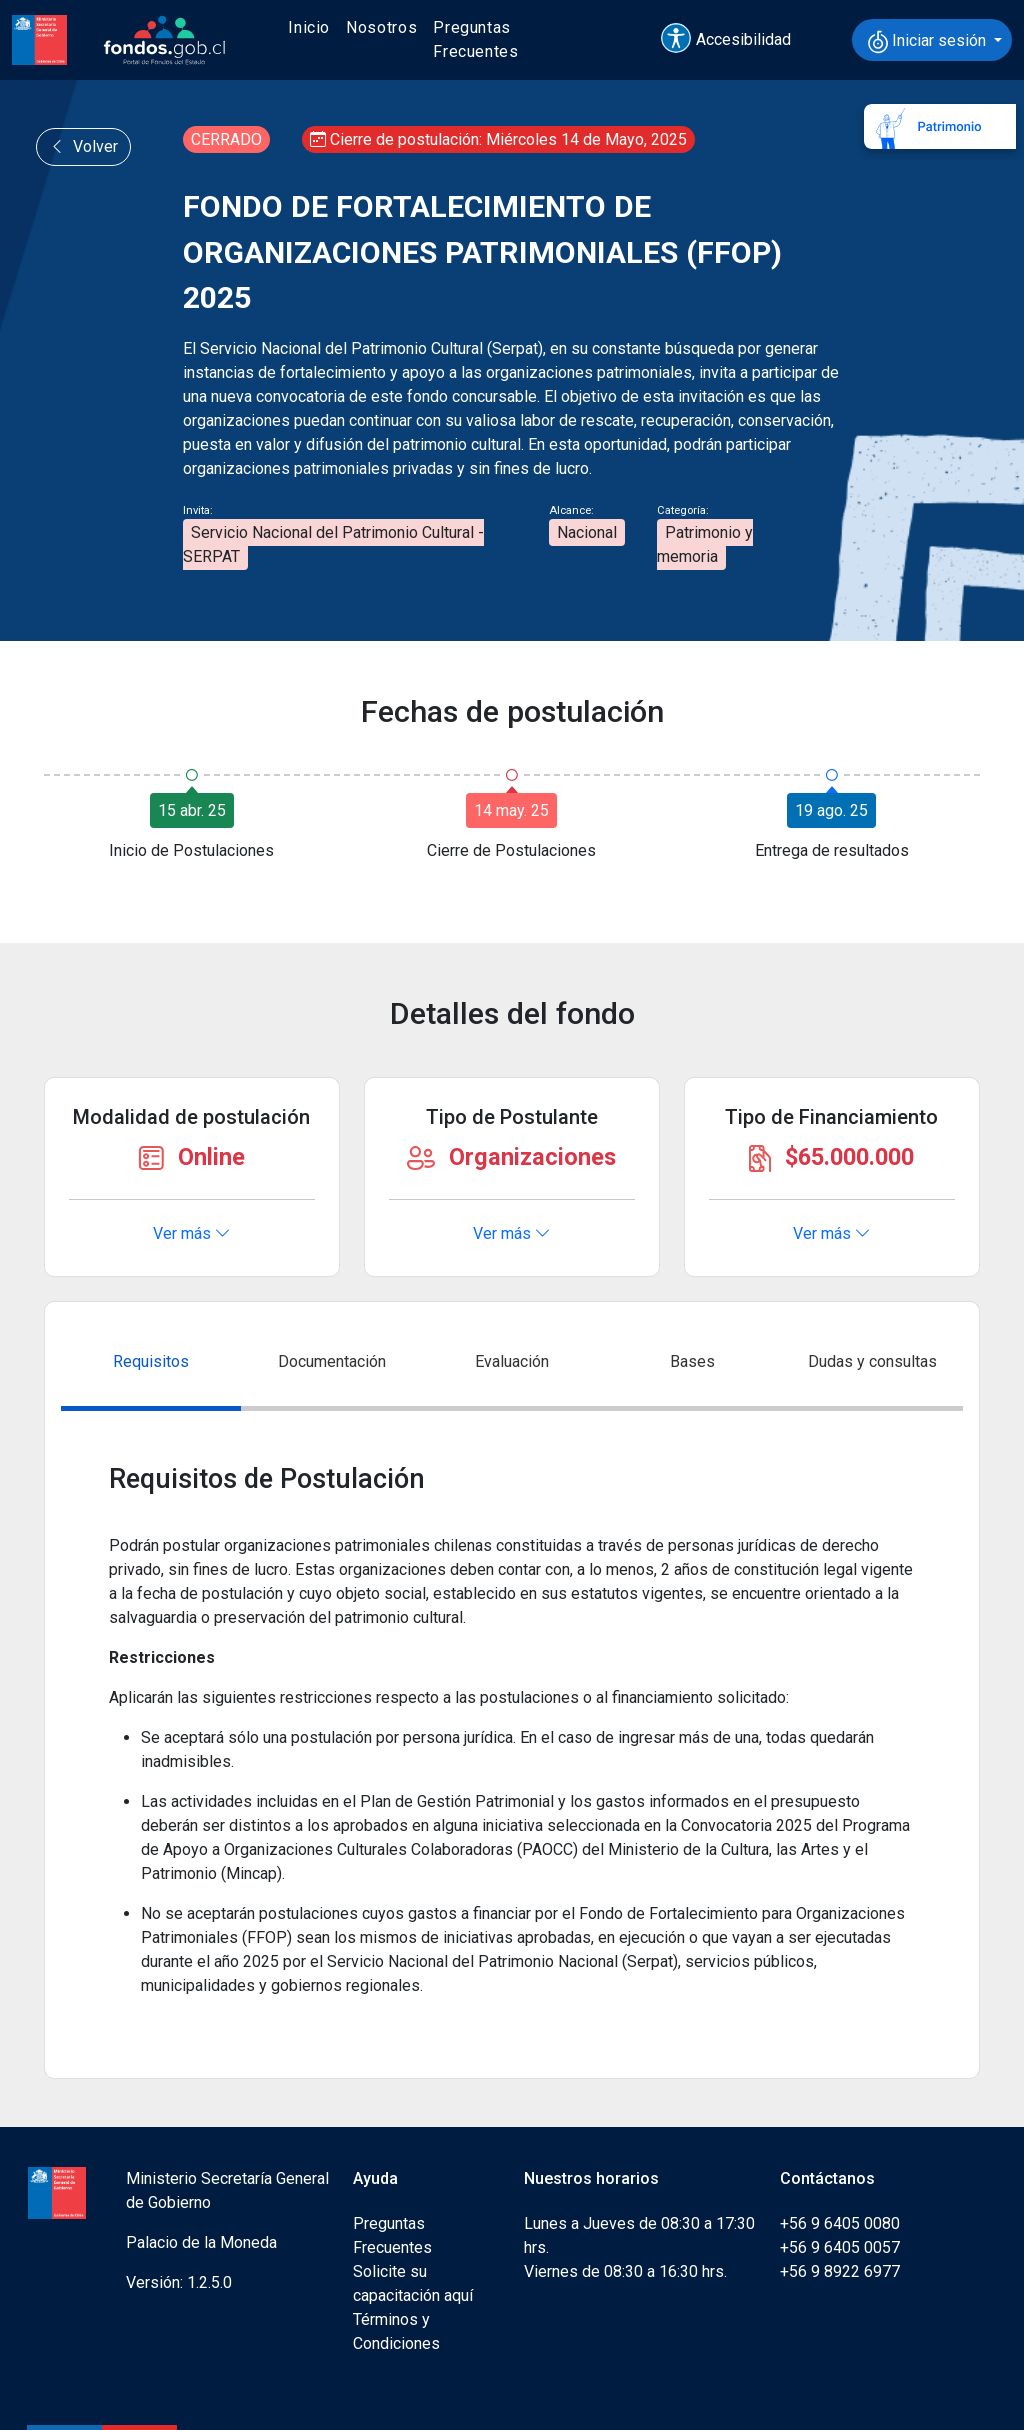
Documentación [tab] (332, 1361)
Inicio (309, 27)
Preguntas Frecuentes (475, 39)
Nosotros (381, 27)
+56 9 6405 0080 (840, 2223)
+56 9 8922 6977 (840, 2271)
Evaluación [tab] (512, 1361)
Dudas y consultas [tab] (872, 1361)
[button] (735, 40)
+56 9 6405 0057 (840, 2247)
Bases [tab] (692, 1361)
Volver (83, 146)
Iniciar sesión (929, 42)
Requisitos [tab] (151, 1361)
